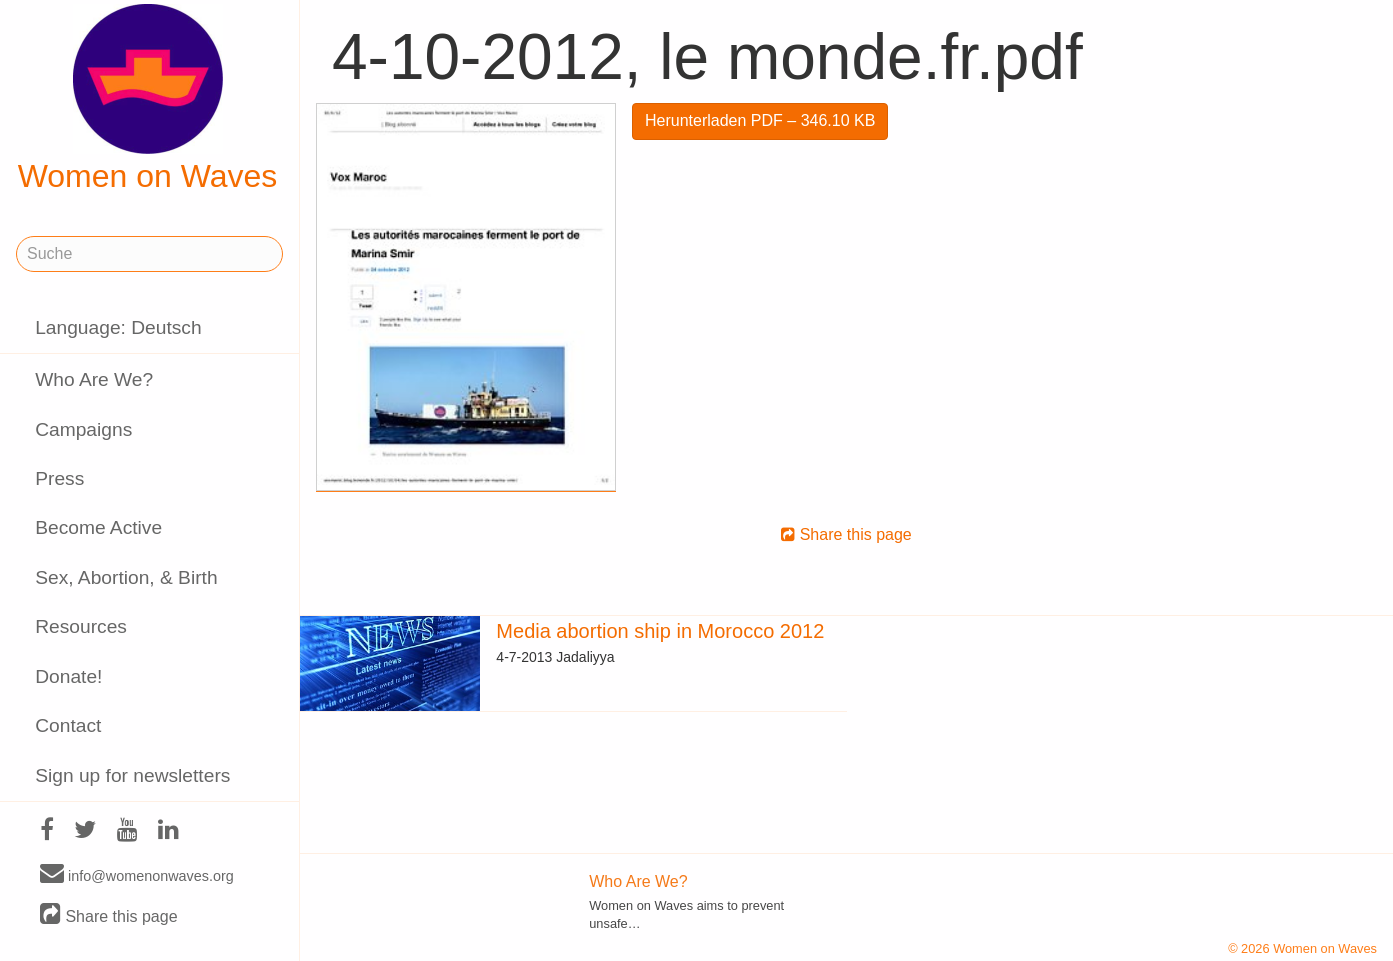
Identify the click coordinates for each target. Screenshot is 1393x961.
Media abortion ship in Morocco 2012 (660, 631)
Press (59, 478)
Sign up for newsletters (132, 775)
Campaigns (83, 429)
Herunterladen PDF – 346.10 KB (760, 120)
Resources (81, 626)
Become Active (98, 527)
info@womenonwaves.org (137, 875)
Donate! (68, 676)
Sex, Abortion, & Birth (126, 577)
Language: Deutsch (118, 327)
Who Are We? (94, 379)
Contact (68, 725)
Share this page (109, 915)
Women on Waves (148, 99)
